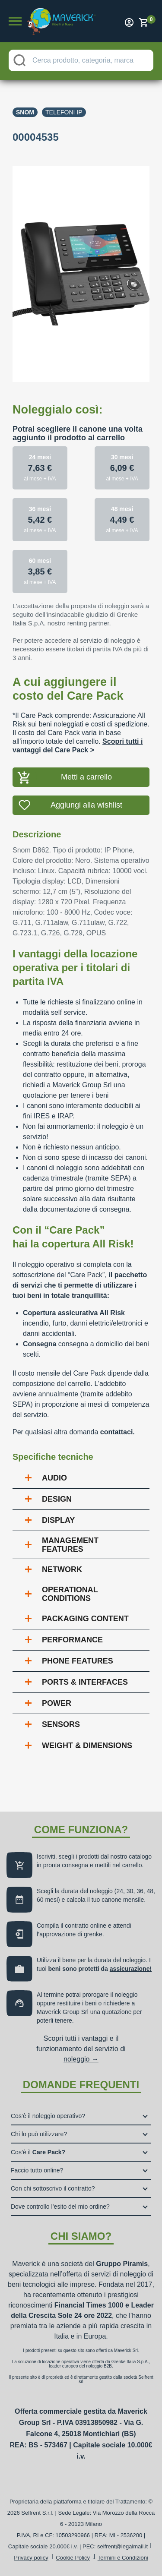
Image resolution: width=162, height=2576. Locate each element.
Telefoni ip (64, 112)
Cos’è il (38, 2152)
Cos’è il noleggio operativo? (48, 2115)
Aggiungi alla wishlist (86, 805)
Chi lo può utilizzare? (39, 2134)
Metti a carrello (86, 777)
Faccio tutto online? (37, 2170)
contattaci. (117, 1432)
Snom (25, 112)
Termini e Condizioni (123, 2557)
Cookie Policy (73, 2557)
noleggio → (81, 2059)
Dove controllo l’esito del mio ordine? (60, 2206)
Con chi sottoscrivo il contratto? (53, 2188)
